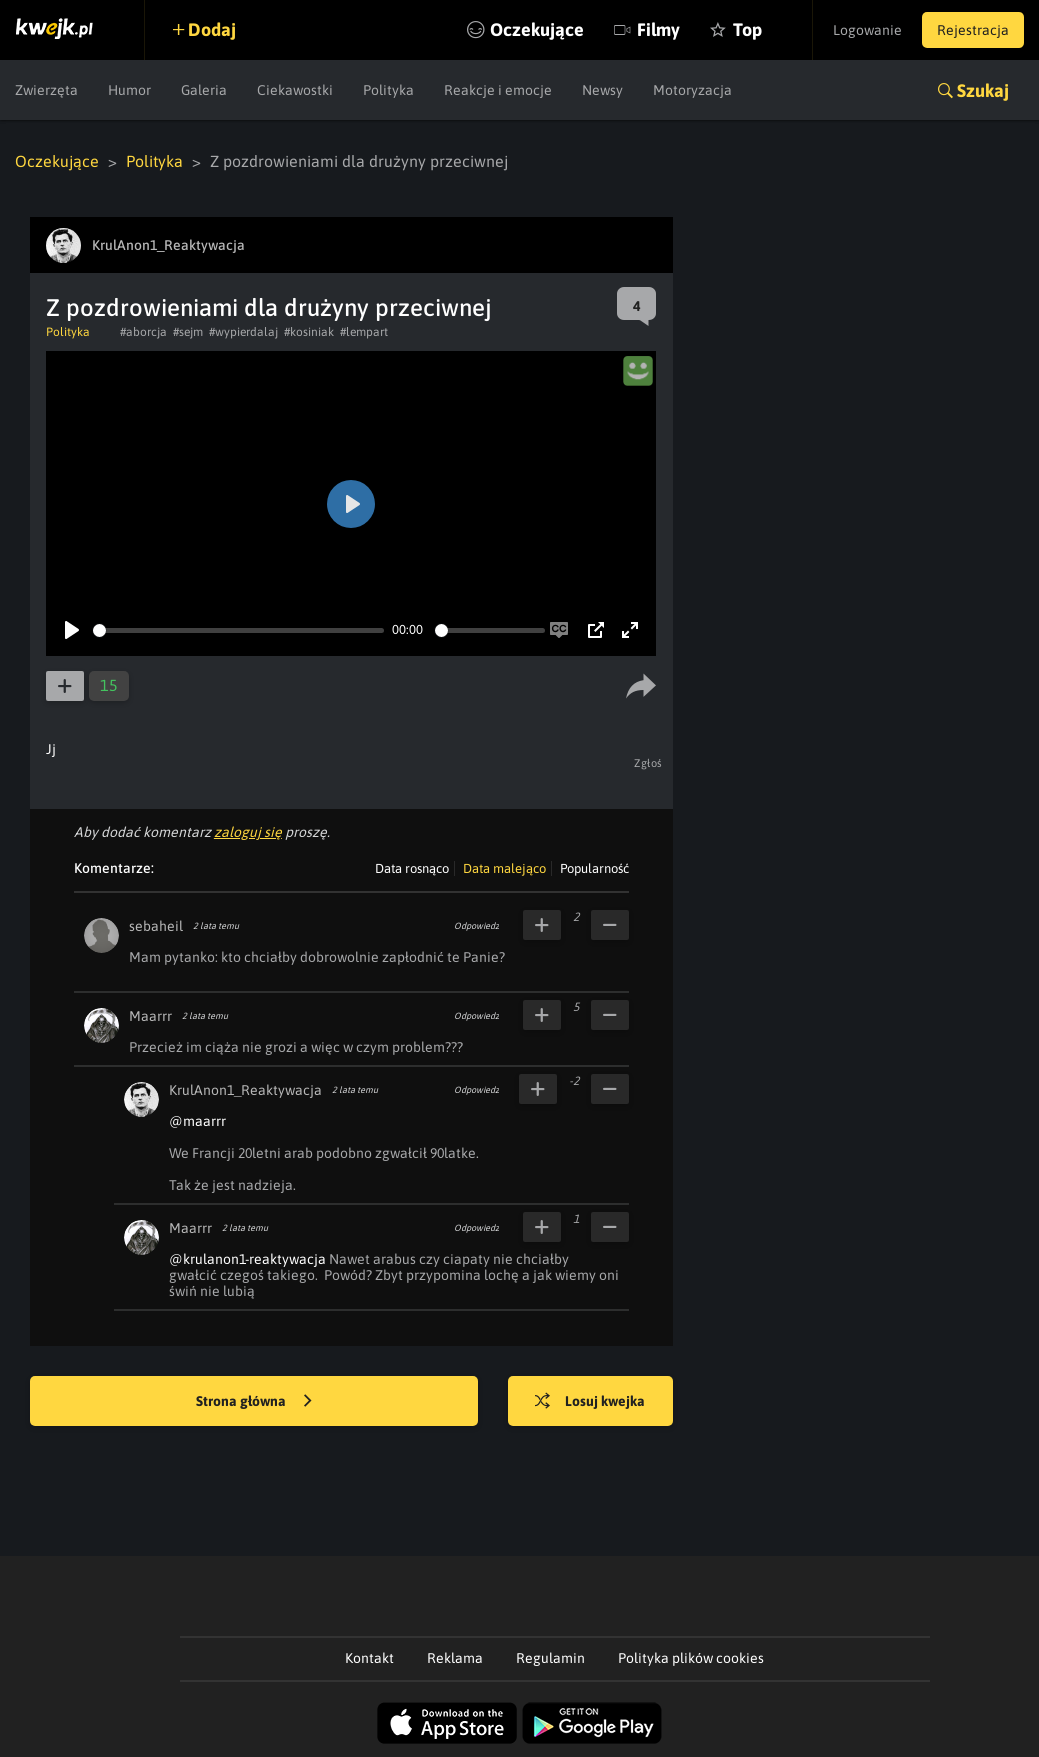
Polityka (388, 90)
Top (747, 29)
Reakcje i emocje (498, 90)
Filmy (658, 29)
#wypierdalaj (243, 332)
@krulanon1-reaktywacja (247, 1259)
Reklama (455, 1658)
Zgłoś (648, 763)
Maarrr (150, 1016)
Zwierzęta (46, 90)
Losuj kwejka (590, 1402)
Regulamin (550, 1658)
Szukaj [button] (983, 90)
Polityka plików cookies (691, 1658)
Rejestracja (973, 30)
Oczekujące (537, 29)
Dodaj (212, 29)
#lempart (364, 332)
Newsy (602, 90)
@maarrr (197, 1121)
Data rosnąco (412, 868)
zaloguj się (248, 832)
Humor (129, 90)
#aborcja (143, 332)
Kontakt (369, 1658)
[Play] (72, 630)
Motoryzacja (692, 90)
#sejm (188, 332)
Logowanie (867, 30)
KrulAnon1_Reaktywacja (245, 1090)
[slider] (238, 630)
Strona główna (254, 1402)
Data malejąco (504, 868)
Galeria (204, 90)
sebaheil (156, 926)
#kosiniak (309, 332)
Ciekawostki (295, 90)
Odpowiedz (476, 926)
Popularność (594, 868)
